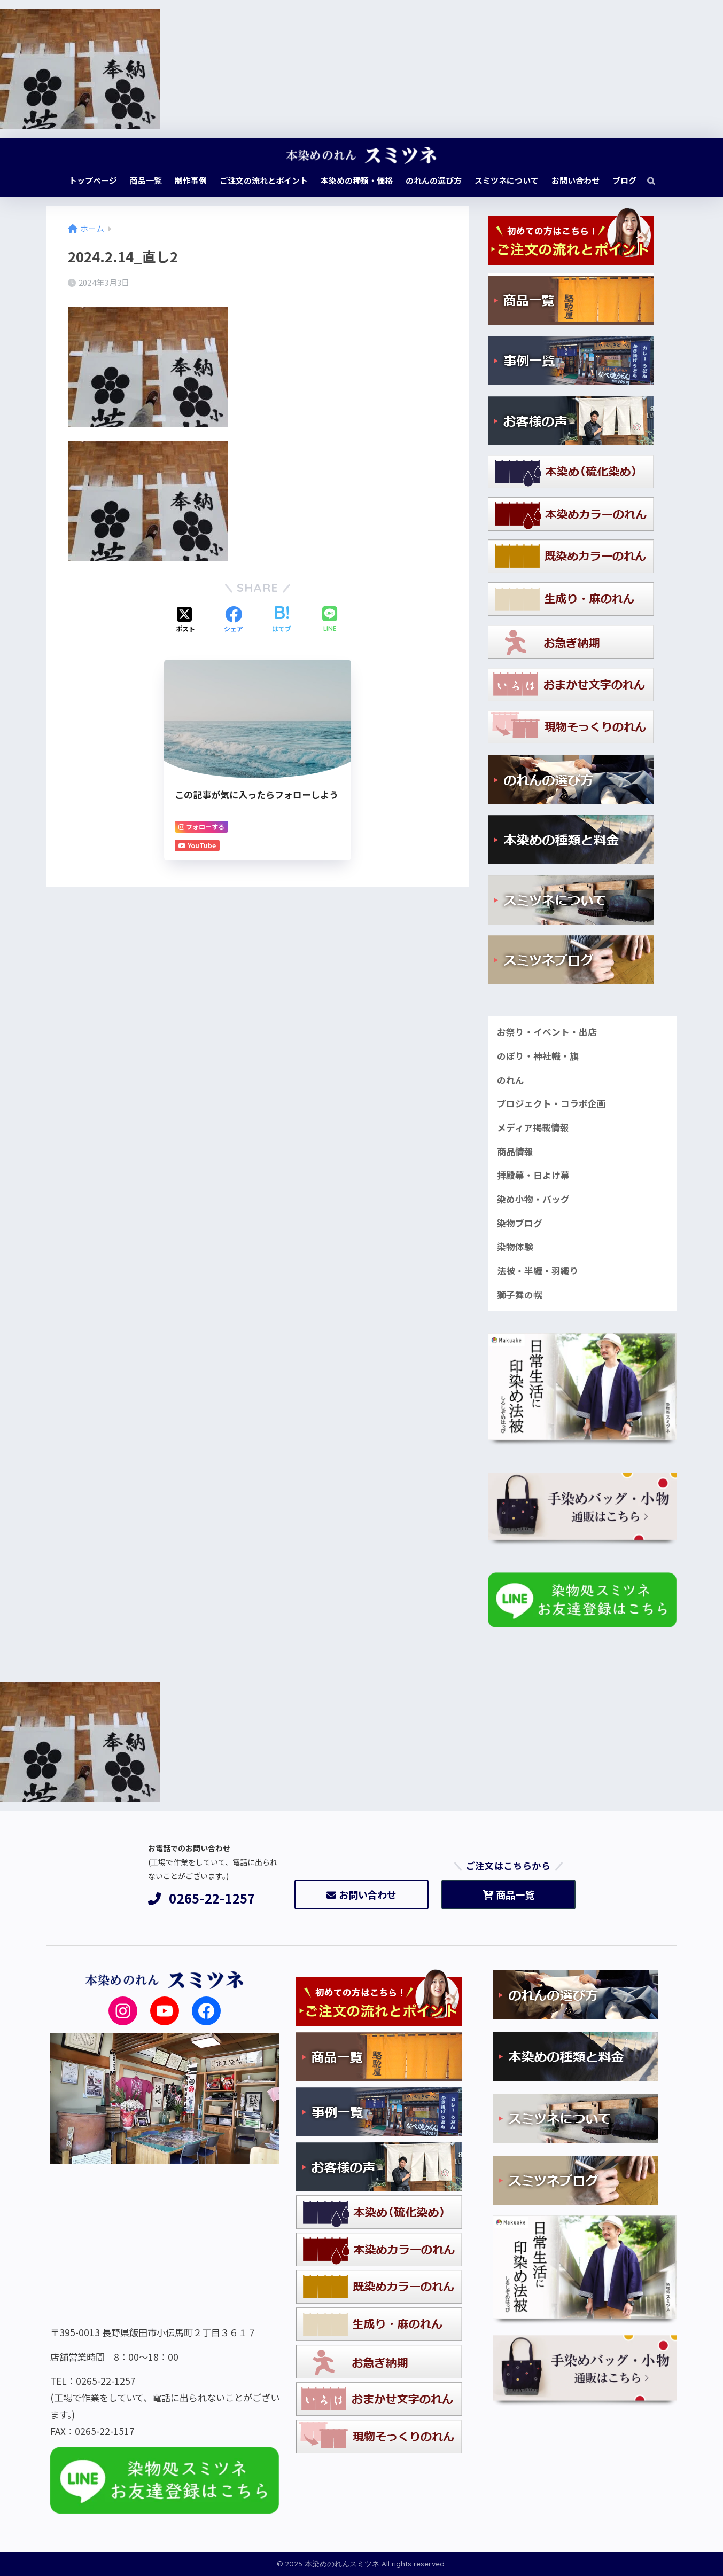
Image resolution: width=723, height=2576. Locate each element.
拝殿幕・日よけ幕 (533, 1175)
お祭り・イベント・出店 (547, 1031)
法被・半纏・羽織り (538, 1270)
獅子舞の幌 (519, 1294)
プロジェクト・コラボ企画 (551, 1103)
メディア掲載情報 (533, 1127)
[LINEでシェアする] (329, 620)
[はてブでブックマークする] (281, 620)
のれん (510, 1080)
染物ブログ (519, 1223)
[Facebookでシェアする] (233, 620)
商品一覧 (508, 1894)
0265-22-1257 (201, 1898)
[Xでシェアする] (185, 620)
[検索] (645, 180)
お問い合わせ (361, 1894)
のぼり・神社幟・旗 (538, 1056)
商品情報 (515, 1151)
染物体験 (515, 1246)
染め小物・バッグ (533, 1199)
